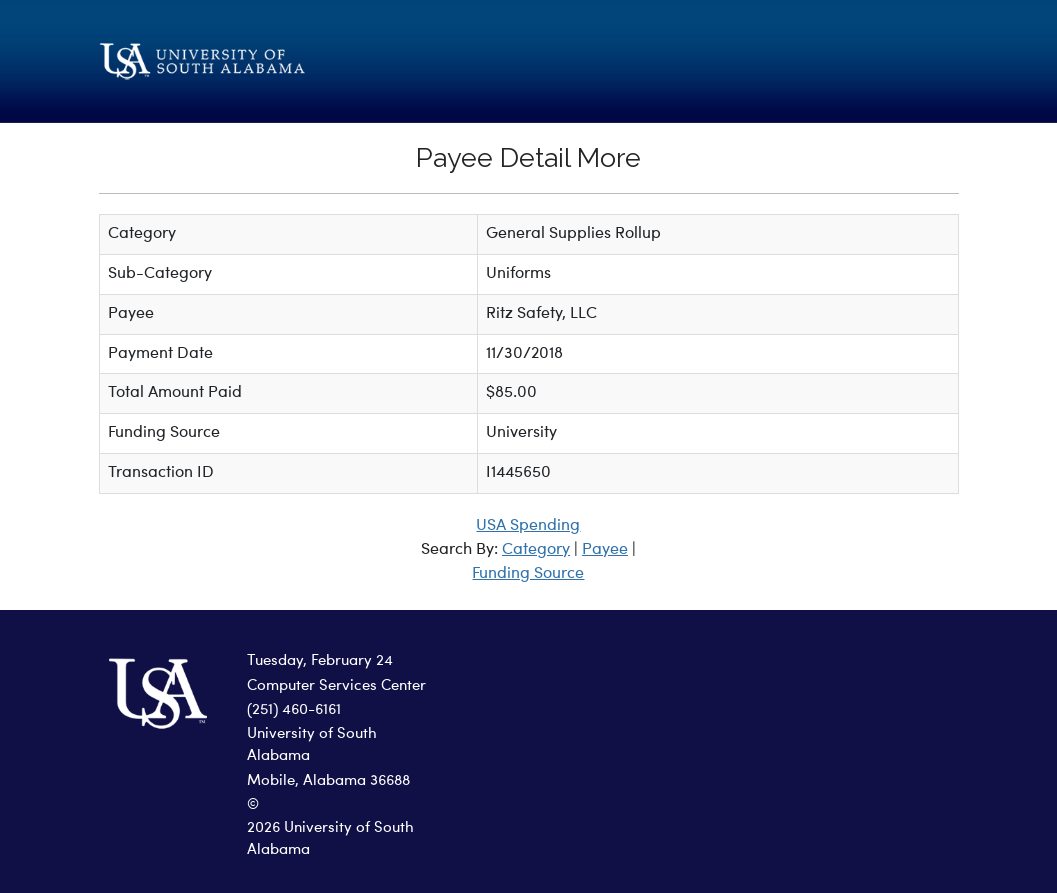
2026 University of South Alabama (330, 840)
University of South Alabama (312, 746)
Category (536, 550)
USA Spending (528, 526)
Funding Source (528, 574)
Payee (605, 550)
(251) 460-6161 (294, 710)
